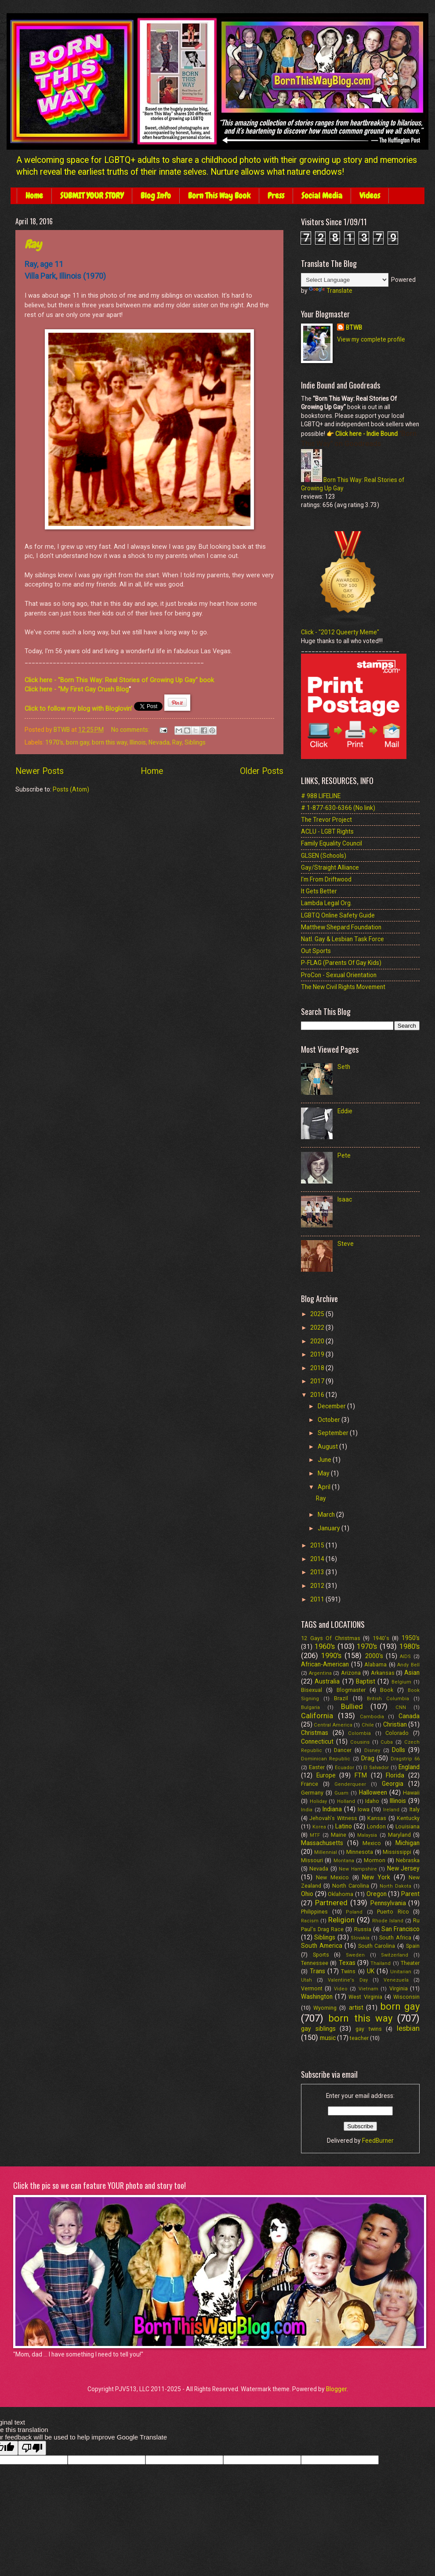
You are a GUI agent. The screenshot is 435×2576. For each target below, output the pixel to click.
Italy (415, 1809)
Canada (409, 1716)
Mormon (374, 1860)
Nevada (159, 742)
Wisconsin (406, 1996)
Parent (410, 1893)
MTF (315, 1835)
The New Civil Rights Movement (343, 986)
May (324, 1473)
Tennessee (314, 1963)
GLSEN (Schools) (323, 855)
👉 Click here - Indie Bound (361, 433)
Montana (344, 1861)
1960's (325, 1646)
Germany (312, 1792)
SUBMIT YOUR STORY (91, 195)
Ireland (391, 1810)
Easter (317, 1767)
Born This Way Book (219, 195)
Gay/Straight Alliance (330, 867)
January (329, 1528)
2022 (318, 1327)
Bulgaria (310, 1707)
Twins (348, 1971)
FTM (361, 1775)
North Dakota (395, 1886)
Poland (354, 1912)
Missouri (312, 1860)
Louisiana (407, 1826)
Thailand (380, 1963)
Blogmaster (351, 1690)
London (376, 1826)
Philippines (314, 1911)
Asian (412, 1672)
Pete (344, 1155)
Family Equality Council (331, 843)
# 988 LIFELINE (321, 795)
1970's (54, 742)
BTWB (354, 327)
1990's (331, 1655)
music (328, 2037)
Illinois (138, 742)
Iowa (364, 1809)
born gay (77, 742)
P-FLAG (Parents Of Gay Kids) (341, 962)
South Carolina (376, 1946)
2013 (318, 1572)
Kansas (376, 1818)
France (309, 1784)
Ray (33, 244)
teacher (359, 2038)
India (306, 1810)
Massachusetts (322, 1842)
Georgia (392, 1783)
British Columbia (388, 1699)
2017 (318, 1381)
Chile (368, 1725)
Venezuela (396, 1980)
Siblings (195, 742)
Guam (341, 1793)
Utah (306, 1980)
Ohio (307, 1893)
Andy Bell (408, 1665)
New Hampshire (358, 1869)
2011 (318, 1599)
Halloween (373, 1792)
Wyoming (325, 2007)
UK (370, 1971)
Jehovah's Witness (333, 1818)
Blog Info (156, 195)
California (317, 1716)
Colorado (397, 1733)
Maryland (399, 1834)
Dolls (398, 1749)
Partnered (331, 1903)
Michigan (407, 1842)
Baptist (365, 1681)
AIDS (405, 1656)
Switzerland (394, 1955)
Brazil (341, 1698)
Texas (347, 1962)
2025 (318, 1313)
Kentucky (408, 1818)
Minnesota (359, 1852)
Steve (345, 1243)
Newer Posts (39, 771)
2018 (318, 1367)
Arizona (351, 1672)
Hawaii (411, 1792)
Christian (395, 1724)
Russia (362, 1929)
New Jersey (403, 1868)
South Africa (395, 1937)
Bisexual (311, 1690)
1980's (409, 1646)
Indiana (332, 1809)
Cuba (387, 1742)
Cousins (360, 1742)
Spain (413, 1946)
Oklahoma (340, 1894)
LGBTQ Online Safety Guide (338, 915)
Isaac (344, 1199)
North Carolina (350, 1885)
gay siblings (318, 2028)
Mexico (371, 1843)
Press (276, 195)
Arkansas (383, 1672)
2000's (374, 1655)
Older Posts (261, 771)
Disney (372, 1750)
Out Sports (316, 950)
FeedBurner (378, 2140)
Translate (330, 290)
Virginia (398, 1988)
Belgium (401, 1682)
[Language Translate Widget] (344, 280)
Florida (395, 1775)
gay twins (368, 2029)
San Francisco (400, 1928)
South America (321, 1945)
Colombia (359, 1733)
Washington (317, 1996)
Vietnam (368, 1989)
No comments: (131, 729)
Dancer (343, 1750)
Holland (346, 1801)
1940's (381, 1638)
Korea (319, 1827)
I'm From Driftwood (326, 879)
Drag (367, 1758)
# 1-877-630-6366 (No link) (338, 807)
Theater (410, 1963)
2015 (318, 1545)
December (332, 1406)
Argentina (320, 1673)
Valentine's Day (347, 1980)
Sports (321, 1954)
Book (386, 1690)
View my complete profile (371, 339)
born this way (109, 742)
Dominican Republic (325, 1759)
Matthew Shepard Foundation (341, 927)
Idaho (372, 1801)
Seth (343, 1066)
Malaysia (367, 1835)
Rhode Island (387, 1921)
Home (34, 195)
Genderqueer (350, 1784)
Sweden (355, 1955)
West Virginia (365, 1996)
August (328, 1446)
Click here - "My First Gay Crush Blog (77, 689)
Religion (341, 1920)
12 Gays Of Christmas (330, 1638)
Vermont (312, 1988)
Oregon (376, 1893)
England (409, 1766)
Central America (333, 1725)
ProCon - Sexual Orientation (339, 975)
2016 (318, 1394)
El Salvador (376, 1767)
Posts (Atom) (71, 789)
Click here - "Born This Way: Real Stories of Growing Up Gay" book (119, 680)
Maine (338, 1834)
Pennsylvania (388, 1903)
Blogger (336, 2389)
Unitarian (400, 1972)
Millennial (325, 1852)
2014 (318, 1558)
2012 (318, 1585)
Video (341, 1989)
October (329, 1419)
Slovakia (360, 1938)
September (334, 1432)
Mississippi (397, 1852)
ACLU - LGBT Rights (327, 831)
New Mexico (332, 1877)
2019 (318, 1354)
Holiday (318, 1801)
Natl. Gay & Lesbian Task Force (342, 939)
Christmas (314, 1732)
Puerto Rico (393, 1911)
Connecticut (317, 1741)
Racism (310, 1921)
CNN (400, 1707)
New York (376, 1877)
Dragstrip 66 (405, 1759)
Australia (327, 1681)
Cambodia (372, 1717)
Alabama (375, 1664)
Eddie (344, 1111)
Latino (343, 1826)
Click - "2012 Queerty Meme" (340, 632)
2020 (318, 1341)
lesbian (408, 2028)
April (325, 1486)
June (325, 1459)
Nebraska (408, 1860)
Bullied (352, 1706)
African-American (325, 1664)
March (327, 1514)
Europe (326, 1775)
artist (356, 2007)
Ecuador (344, 1767)
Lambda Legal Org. (326, 903)
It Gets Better (319, 891)
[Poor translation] (32, 2448)
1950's (411, 1637)
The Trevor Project (326, 819)
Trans (317, 1971)
